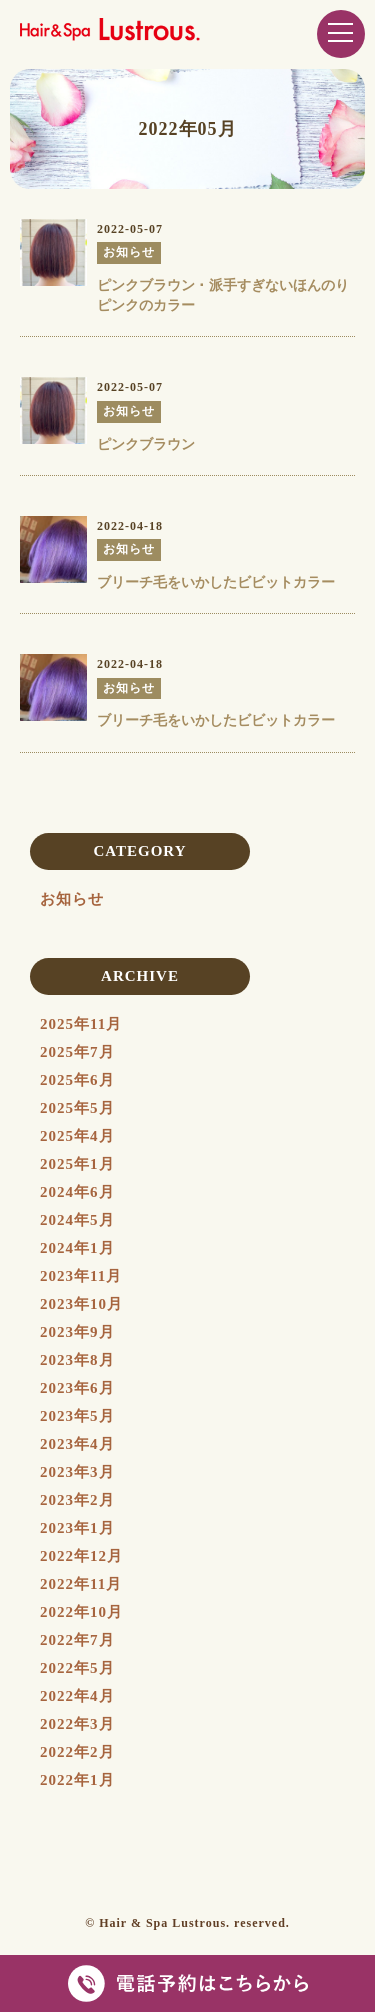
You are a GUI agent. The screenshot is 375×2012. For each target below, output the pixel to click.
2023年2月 (77, 1500)
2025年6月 (77, 1080)
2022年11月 (81, 1584)
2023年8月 (77, 1360)
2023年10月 (81, 1304)
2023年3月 (77, 1472)
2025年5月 (77, 1108)
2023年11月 (81, 1276)
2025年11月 (81, 1024)
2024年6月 (77, 1192)
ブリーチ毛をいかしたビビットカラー (216, 582)
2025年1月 (77, 1164)
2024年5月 (77, 1220)
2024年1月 (77, 1248)
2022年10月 (81, 1612)
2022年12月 (81, 1556)
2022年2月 (77, 1752)
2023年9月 (77, 1332)
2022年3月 (77, 1724)
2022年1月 (77, 1780)
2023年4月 (77, 1444)
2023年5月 (77, 1416)
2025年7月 (77, 1052)
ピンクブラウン (146, 444)
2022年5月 (77, 1668)
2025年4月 (77, 1136)
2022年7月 (77, 1640)
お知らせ (72, 899)
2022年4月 (77, 1696)
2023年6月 (77, 1388)
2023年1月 (77, 1528)
